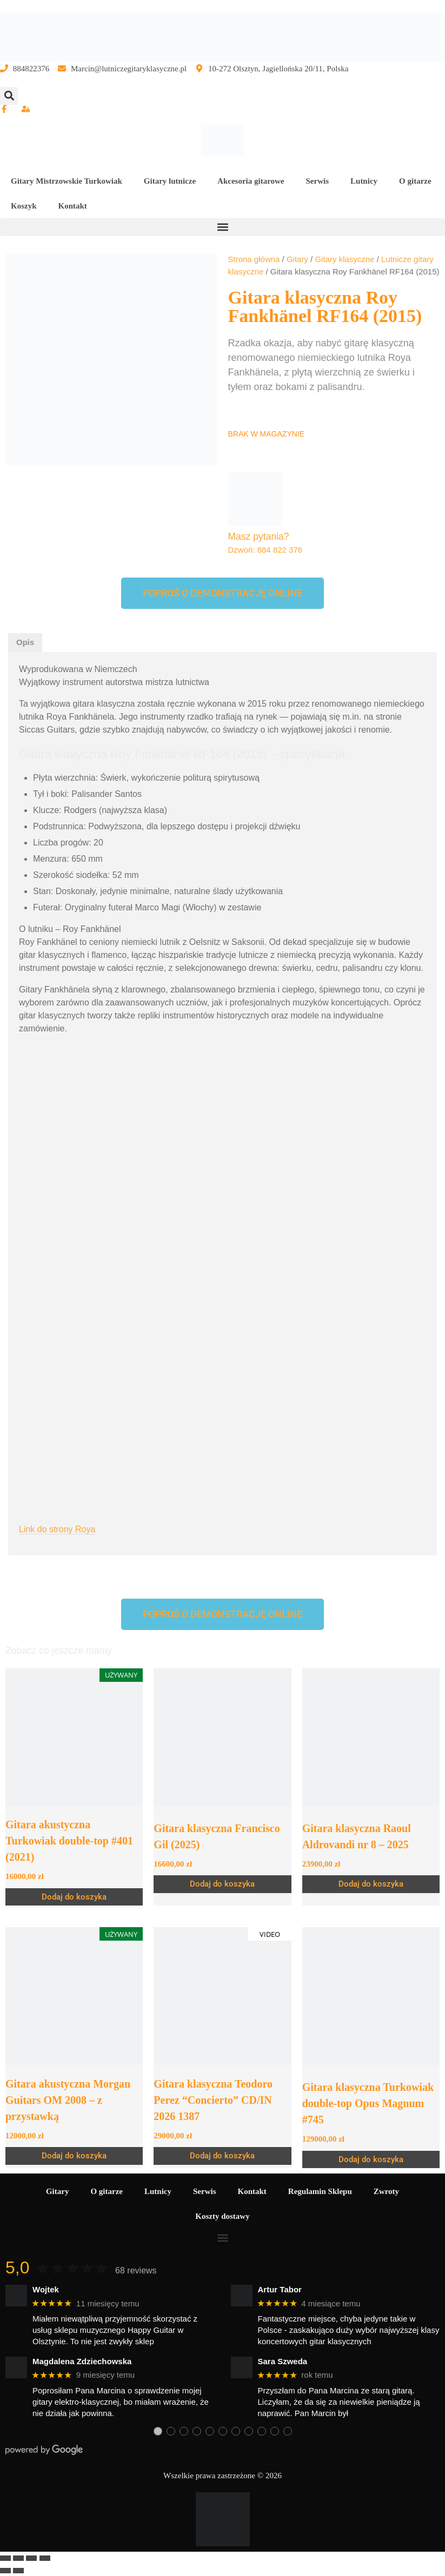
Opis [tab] (25, 642)
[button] (9, 96)
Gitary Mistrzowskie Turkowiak (66, 181)
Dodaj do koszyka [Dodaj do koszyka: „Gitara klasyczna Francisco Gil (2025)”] (222, 1884)
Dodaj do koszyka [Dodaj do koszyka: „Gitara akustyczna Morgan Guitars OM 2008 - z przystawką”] (74, 2156)
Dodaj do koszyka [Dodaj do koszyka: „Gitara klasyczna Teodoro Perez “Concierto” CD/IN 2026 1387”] (222, 2156)
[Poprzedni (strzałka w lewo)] (5, 2570)
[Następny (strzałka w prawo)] (18, 2570)
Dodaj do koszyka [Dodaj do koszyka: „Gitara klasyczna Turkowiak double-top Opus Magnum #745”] (370, 2159)
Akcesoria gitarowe (250, 181)
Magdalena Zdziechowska (81, 2361)
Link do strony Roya (57, 1529)
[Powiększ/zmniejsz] (5, 2558)
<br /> (222, 1158)
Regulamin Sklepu (320, 2191)
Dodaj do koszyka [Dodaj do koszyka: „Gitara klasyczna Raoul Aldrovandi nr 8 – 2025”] (370, 1884)
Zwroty (386, 2191)
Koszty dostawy (222, 2216)
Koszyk (24, 206)
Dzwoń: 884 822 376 (265, 549)
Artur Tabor (280, 2289)
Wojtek (45, 2289)
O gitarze (415, 181)
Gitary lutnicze (170, 181)
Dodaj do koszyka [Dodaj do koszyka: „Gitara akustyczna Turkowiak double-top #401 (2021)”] (74, 1897)
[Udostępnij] (31, 2558)
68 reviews (135, 2270)
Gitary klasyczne (344, 259)
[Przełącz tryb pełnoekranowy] (18, 2558)
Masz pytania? (258, 536)
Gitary (297, 259)
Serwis (317, 181)
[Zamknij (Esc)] (44, 2558)
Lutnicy (363, 181)
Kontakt (72, 206)
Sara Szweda (283, 2361)
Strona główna (254, 259)
